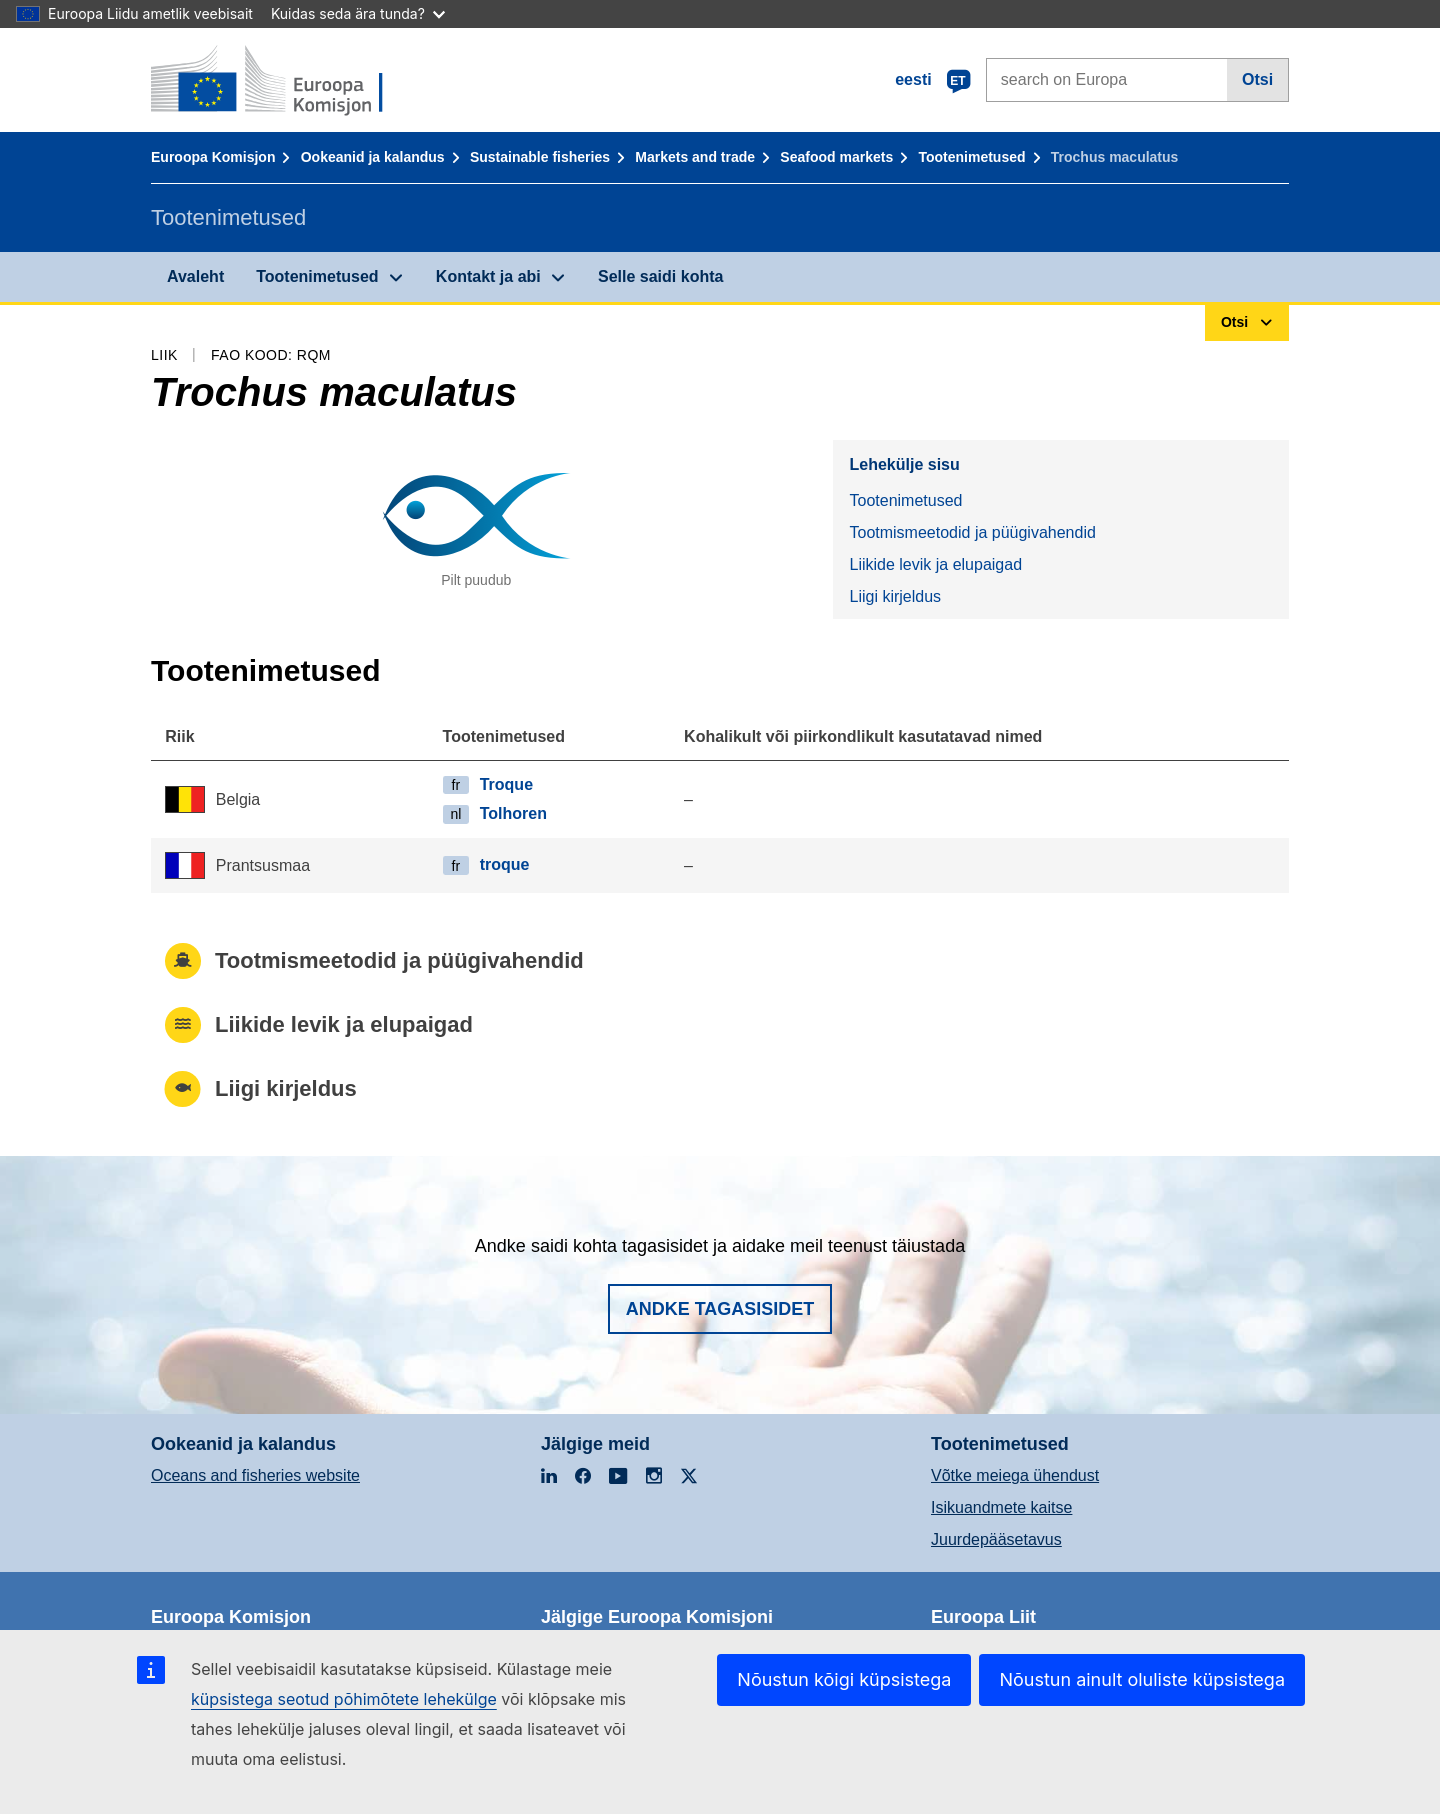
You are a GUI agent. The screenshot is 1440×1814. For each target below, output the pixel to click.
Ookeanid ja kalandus (373, 157)
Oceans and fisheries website (255, 1475)
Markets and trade (695, 157)
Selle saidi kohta (660, 276)
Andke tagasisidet (720, 1309)
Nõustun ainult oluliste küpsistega (1142, 1679)
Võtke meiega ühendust (1015, 1475)
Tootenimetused (971, 157)
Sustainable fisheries (540, 157)
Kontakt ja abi (488, 276)
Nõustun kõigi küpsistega (844, 1679)
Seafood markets (836, 157)
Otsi (1257, 79)
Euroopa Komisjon (213, 157)
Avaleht (195, 276)
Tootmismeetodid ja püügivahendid (972, 532)
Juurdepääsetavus (996, 1539)
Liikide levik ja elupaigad (935, 564)
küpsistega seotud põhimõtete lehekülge (344, 1699)
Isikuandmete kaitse (1001, 1507)
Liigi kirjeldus (895, 596)
